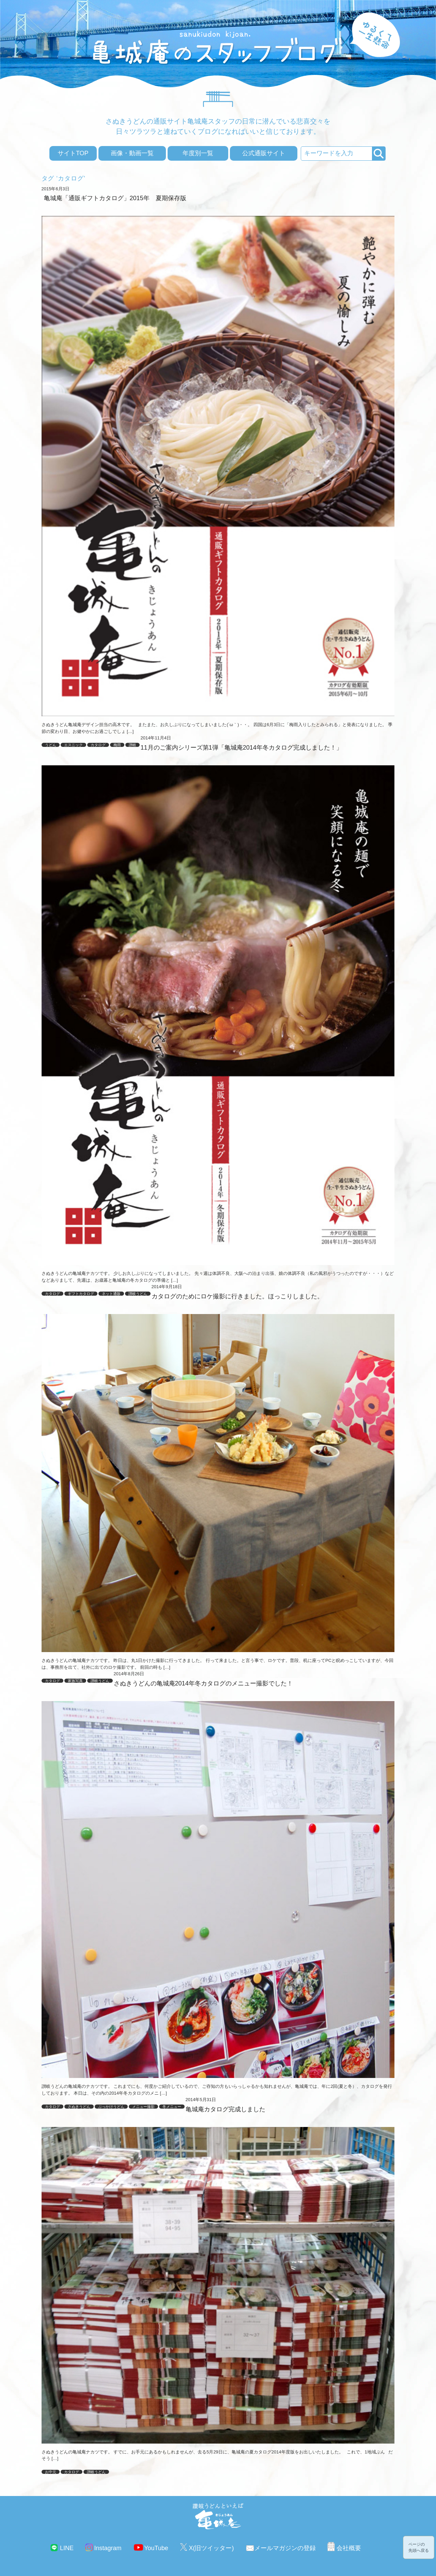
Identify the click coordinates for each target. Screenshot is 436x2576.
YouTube (156, 2548)
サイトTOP (73, 153)
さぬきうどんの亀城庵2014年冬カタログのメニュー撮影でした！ (203, 1683)
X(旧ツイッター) (211, 2548)
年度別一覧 (198, 153)
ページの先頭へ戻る (418, 2547)
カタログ (71, 2472)
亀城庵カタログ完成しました (225, 2109)
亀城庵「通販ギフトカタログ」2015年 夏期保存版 (115, 198)
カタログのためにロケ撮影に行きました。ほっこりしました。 (237, 1296)
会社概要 (349, 2548)
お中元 (50, 2472)
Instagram (108, 2548)
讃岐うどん (96, 2472)
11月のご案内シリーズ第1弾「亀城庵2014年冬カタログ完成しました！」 (241, 747)
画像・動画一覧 (132, 153)
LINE (67, 2548)
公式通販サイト (263, 153)
